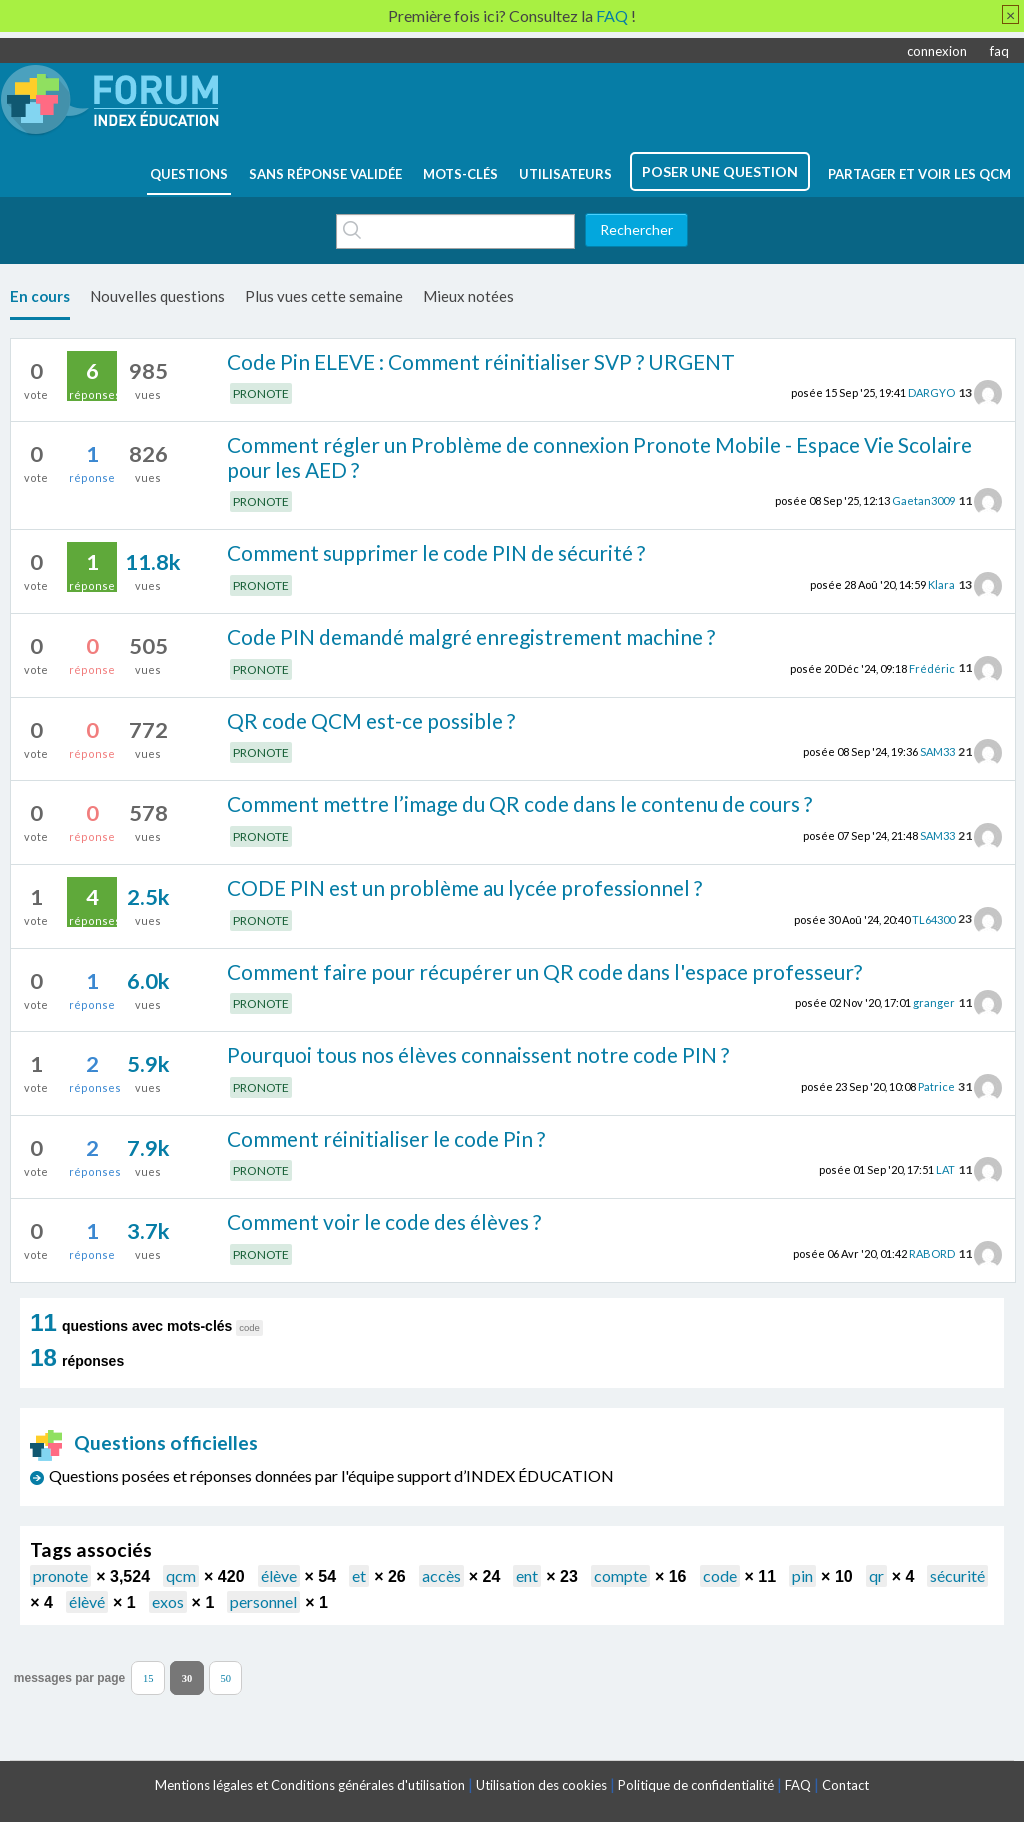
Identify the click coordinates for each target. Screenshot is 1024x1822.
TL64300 (933, 918)
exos (168, 1601)
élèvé (87, 1601)
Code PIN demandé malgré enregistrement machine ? (471, 636)
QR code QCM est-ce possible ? (371, 720)
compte (620, 1575)
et (359, 1575)
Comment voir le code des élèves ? (384, 1221)
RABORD (932, 1253)
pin (802, 1575)
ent (527, 1575)
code (720, 1575)
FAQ (798, 1785)
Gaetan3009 (923, 500)
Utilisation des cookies (541, 1785)
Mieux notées (468, 296)
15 (148, 1677)
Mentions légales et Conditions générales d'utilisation (310, 1785)
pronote (60, 1575)
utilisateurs (565, 174)
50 (225, 1677)
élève (279, 1575)
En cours (40, 296)
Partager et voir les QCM (919, 174)
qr (876, 1575)
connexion (937, 51)
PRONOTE (261, 393)
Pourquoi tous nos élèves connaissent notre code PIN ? (478, 1054)
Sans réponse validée (325, 174)
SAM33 (937, 751)
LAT (945, 1169)
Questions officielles (144, 1442)
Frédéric (932, 667)
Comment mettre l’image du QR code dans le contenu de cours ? (519, 803)
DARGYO (931, 392)
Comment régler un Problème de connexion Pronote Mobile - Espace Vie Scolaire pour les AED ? (599, 457)
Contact (845, 1785)
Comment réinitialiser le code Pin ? (386, 1138)
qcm (181, 1575)
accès (441, 1575)
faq (999, 51)
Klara (941, 584)
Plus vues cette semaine (324, 296)
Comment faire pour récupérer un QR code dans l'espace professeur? (544, 971)
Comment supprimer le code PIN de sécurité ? (436, 552)
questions (189, 174)
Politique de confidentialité (696, 1785)
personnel (263, 1601)
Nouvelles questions (157, 296)
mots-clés (460, 174)
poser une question (720, 171)
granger (934, 1002)
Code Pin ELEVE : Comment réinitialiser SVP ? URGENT (481, 361)
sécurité (957, 1575)
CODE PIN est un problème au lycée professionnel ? (464, 887)
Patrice (936, 1086)
